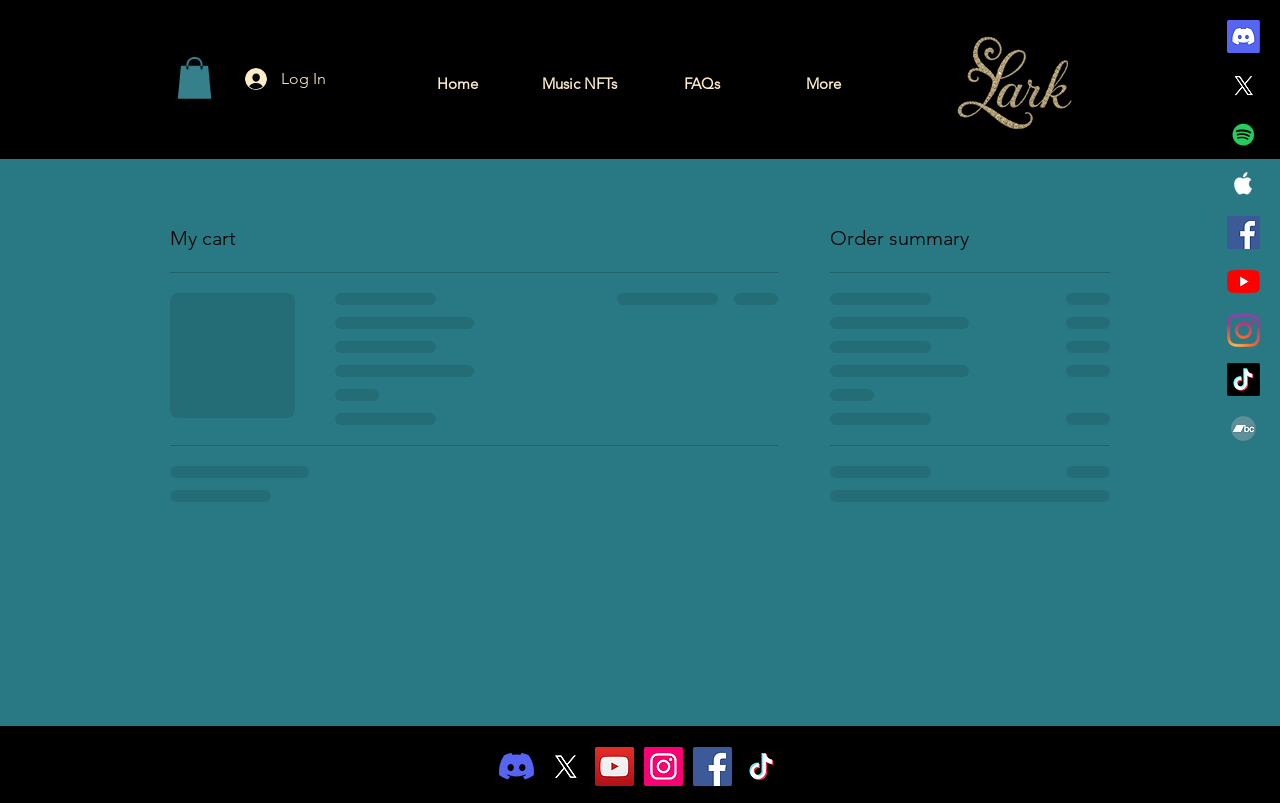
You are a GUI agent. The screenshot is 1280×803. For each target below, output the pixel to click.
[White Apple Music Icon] (1243, 183)
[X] (1243, 85)
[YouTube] (1243, 281)
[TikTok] (1243, 379)
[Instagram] (1243, 330)
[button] (194, 78)
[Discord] (1243, 36)
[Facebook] (1243, 232)
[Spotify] (1243, 134)
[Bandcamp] (1243, 428)
